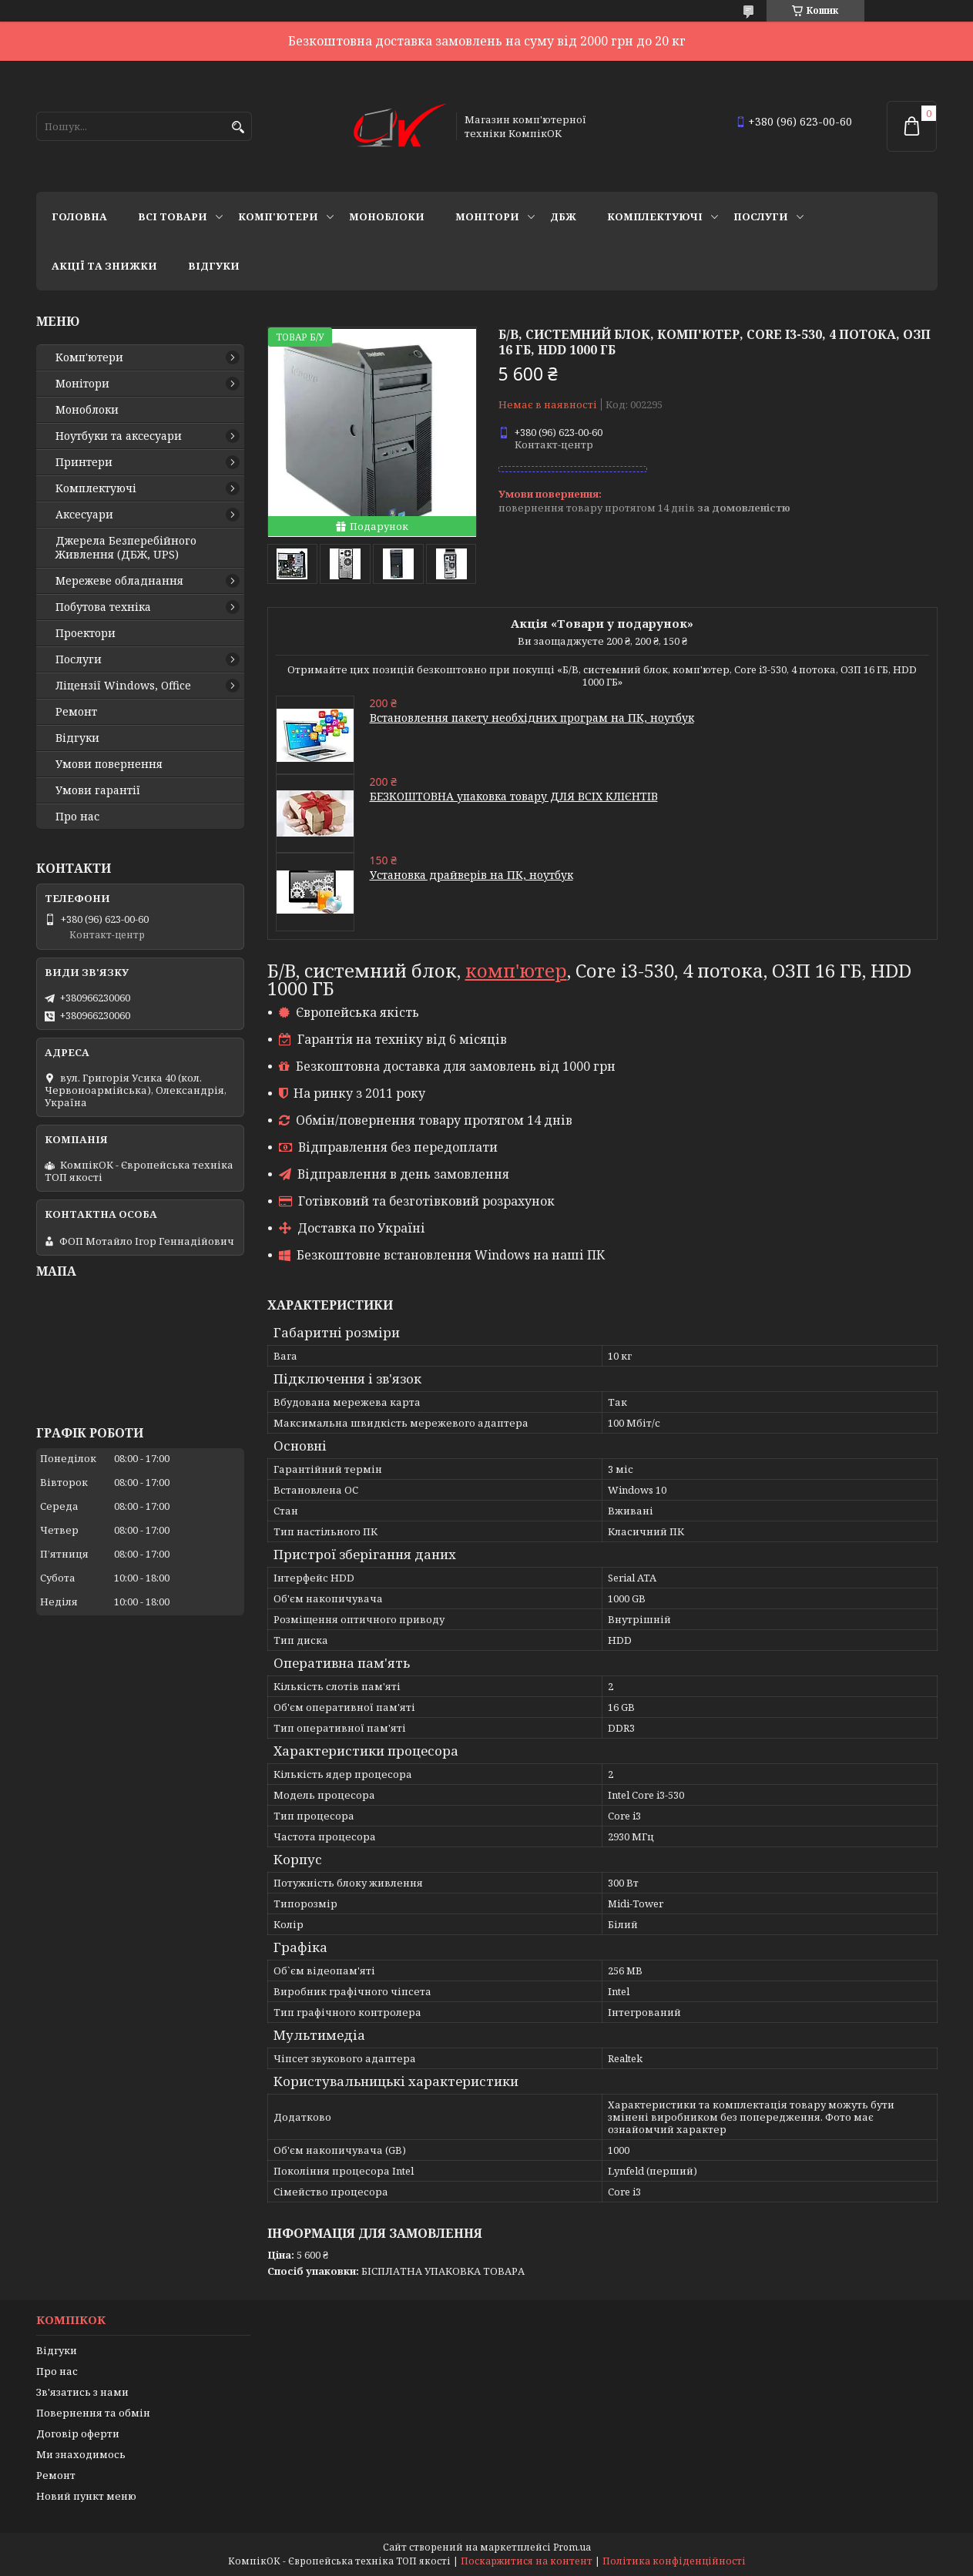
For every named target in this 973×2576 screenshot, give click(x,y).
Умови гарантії (97, 790)
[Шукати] (238, 127)
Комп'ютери (278, 216)
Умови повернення (109, 764)
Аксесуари (84, 515)
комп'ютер (516, 970)
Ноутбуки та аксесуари (118, 436)
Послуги (760, 216)
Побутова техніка (103, 607)
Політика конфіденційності (674, 2561)
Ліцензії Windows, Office (123, 686)
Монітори (487, 216)
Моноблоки (386, 216)
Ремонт (76, 712)
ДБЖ (563, 216)
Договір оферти (77, 2433)
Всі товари (172, 216)
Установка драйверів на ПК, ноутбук (471, 874)
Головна (79, 216)
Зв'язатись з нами (82, 2392)
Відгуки (214, 266)
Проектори (85, 633)
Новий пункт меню (86, 2496)
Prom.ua (572, 2547)
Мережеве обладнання (119, 581)
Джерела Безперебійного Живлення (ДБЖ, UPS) (125, 548)
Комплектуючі (655, 216)
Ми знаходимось (81, 2454)
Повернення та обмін (93, 2413)
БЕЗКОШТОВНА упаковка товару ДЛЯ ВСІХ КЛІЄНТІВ (514, 796)
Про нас (77, 816)
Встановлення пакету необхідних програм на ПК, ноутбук (532, 717)
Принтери (83, 462)
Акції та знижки (104, 266)
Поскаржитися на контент (526, 2561)
